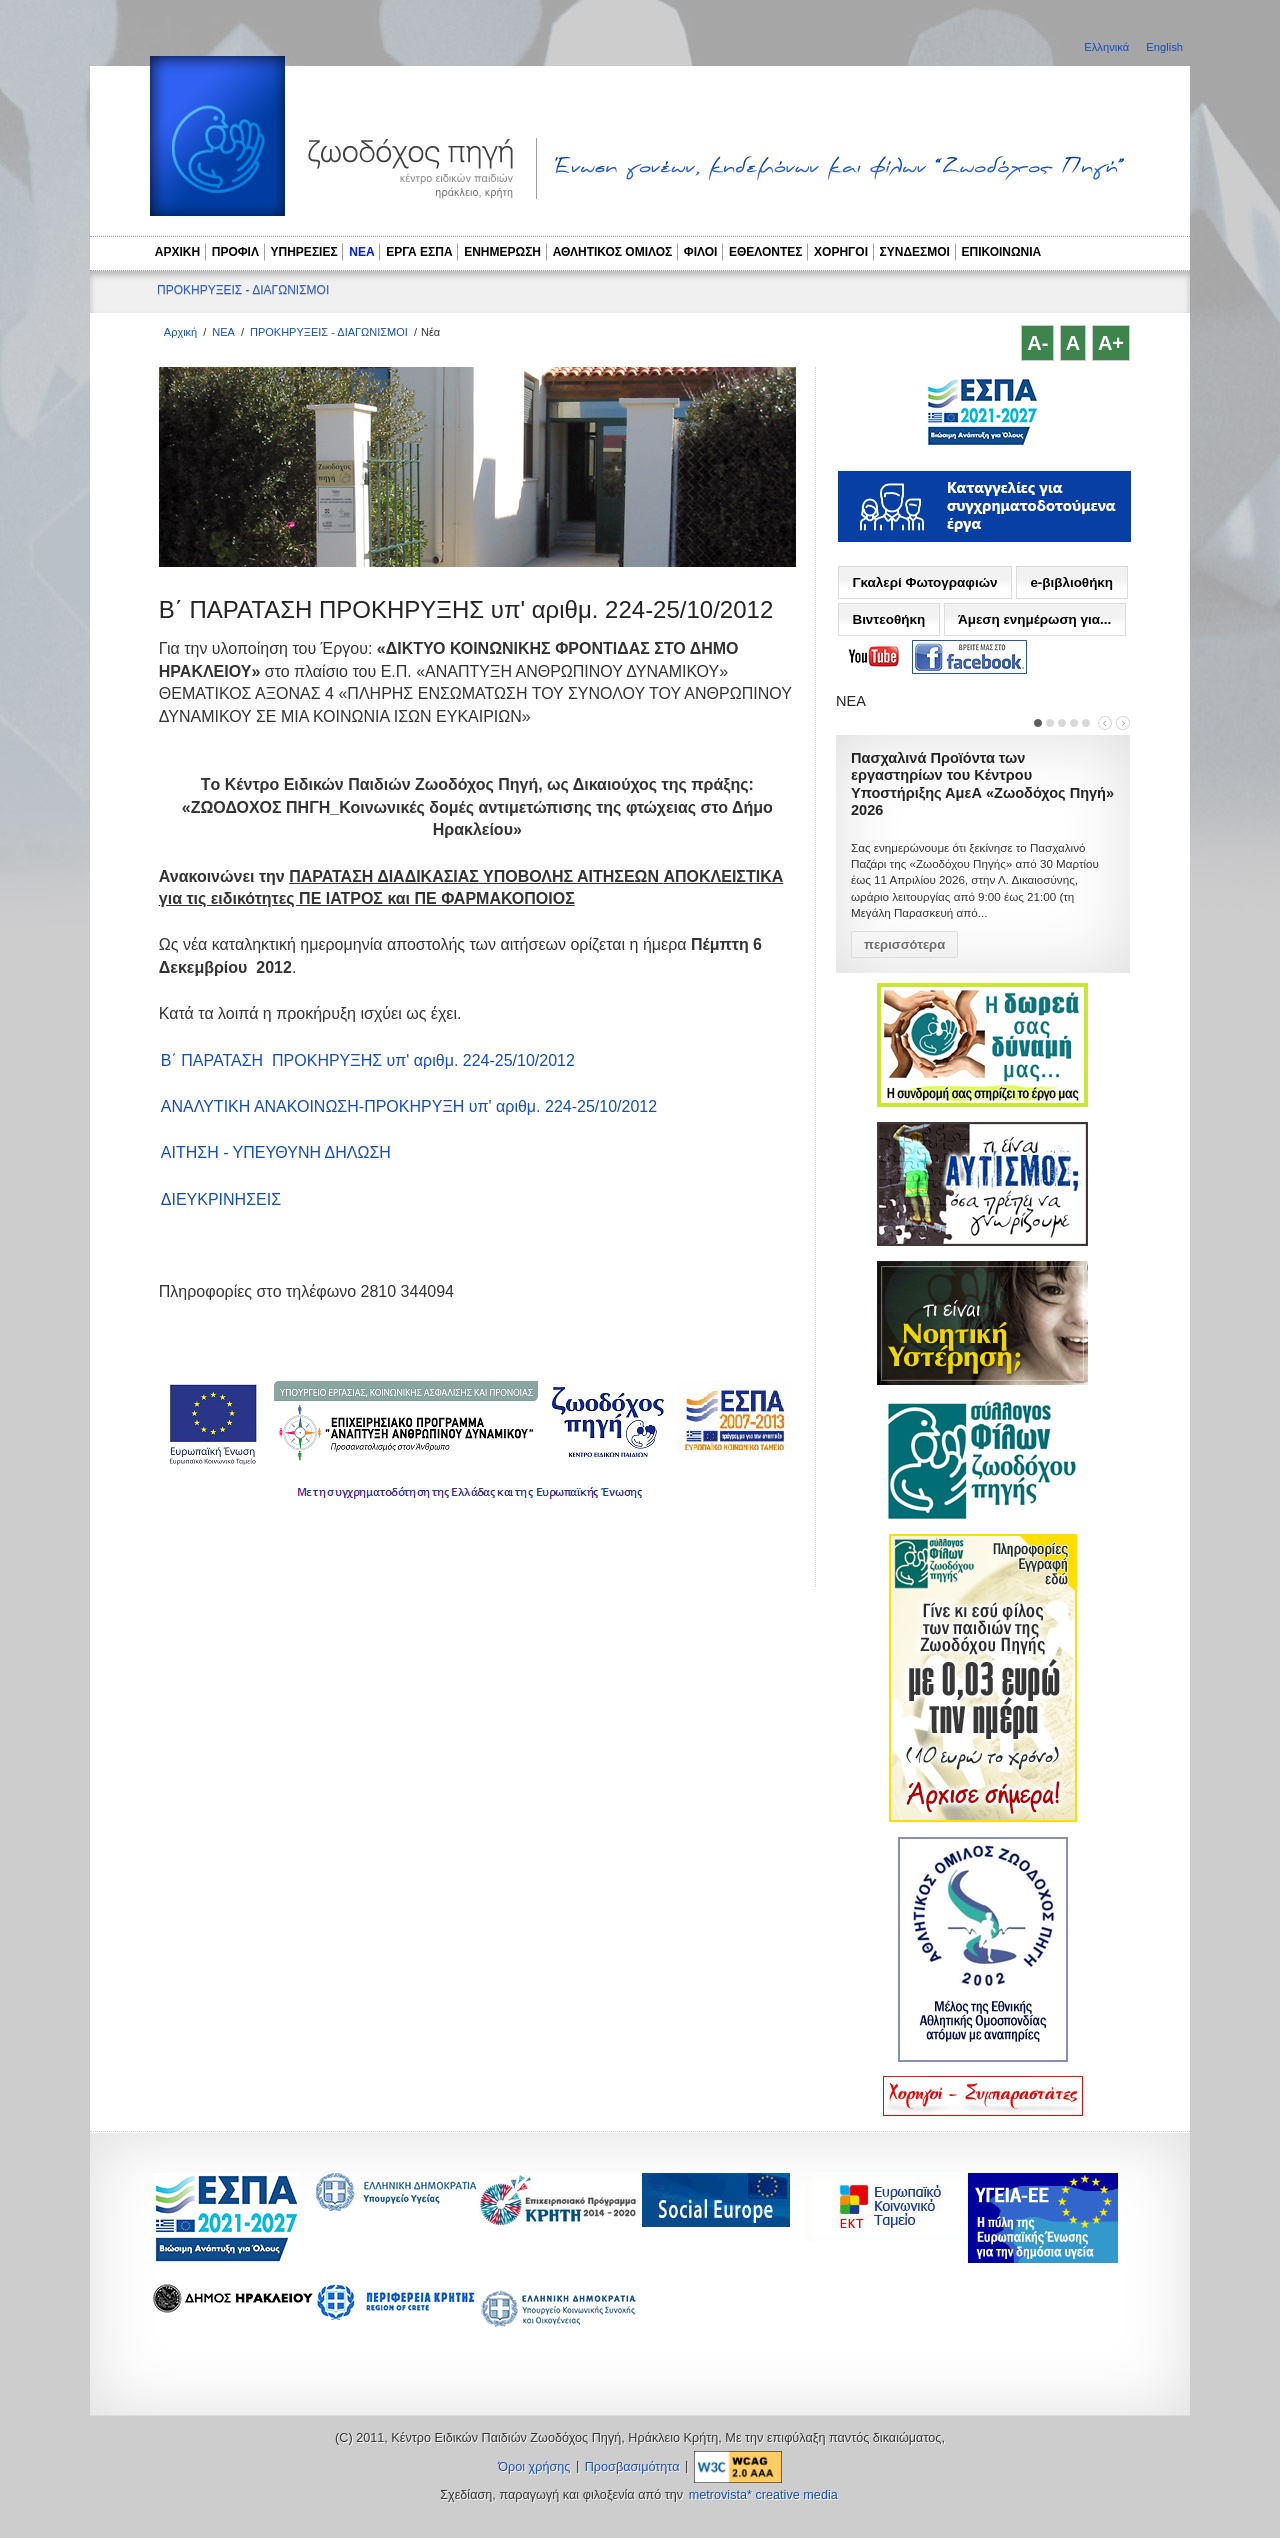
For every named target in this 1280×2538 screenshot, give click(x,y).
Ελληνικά (1108, 47)
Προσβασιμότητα (632, 2467)
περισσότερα (904, 944)
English (1164, 47)
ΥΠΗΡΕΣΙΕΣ (304, 252)
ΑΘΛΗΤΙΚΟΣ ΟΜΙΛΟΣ (613, 252)
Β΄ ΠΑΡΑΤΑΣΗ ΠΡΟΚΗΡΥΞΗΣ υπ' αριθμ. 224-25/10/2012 (368, 1060)
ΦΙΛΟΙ (701, 252)
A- (1037, 343)
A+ (1111, 343)
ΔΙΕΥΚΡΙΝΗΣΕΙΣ (221, 1199)
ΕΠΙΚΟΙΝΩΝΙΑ (1002, 252)
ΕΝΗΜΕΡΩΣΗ (502, 252)
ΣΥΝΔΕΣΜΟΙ (915, 252)
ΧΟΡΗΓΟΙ (841, 252)
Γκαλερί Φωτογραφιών (924, 582)
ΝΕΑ (361, 252)
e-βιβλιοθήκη (1071, 582)
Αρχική (180, 332)
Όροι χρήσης (534, 2467)
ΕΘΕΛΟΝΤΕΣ (766, 252)
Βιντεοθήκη (888, 619)
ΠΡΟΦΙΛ (235, 252)
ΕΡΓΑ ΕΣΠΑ (419, 252)
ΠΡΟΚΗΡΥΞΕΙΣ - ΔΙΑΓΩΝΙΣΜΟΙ (243, 290)
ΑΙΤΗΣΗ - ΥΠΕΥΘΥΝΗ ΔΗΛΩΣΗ (276, 1152)
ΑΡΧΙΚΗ (177, 252)
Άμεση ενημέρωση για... (1034, 619)
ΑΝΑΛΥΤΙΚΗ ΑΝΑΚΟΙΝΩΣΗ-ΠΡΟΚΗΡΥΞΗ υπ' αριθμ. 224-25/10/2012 (409, 1106)
